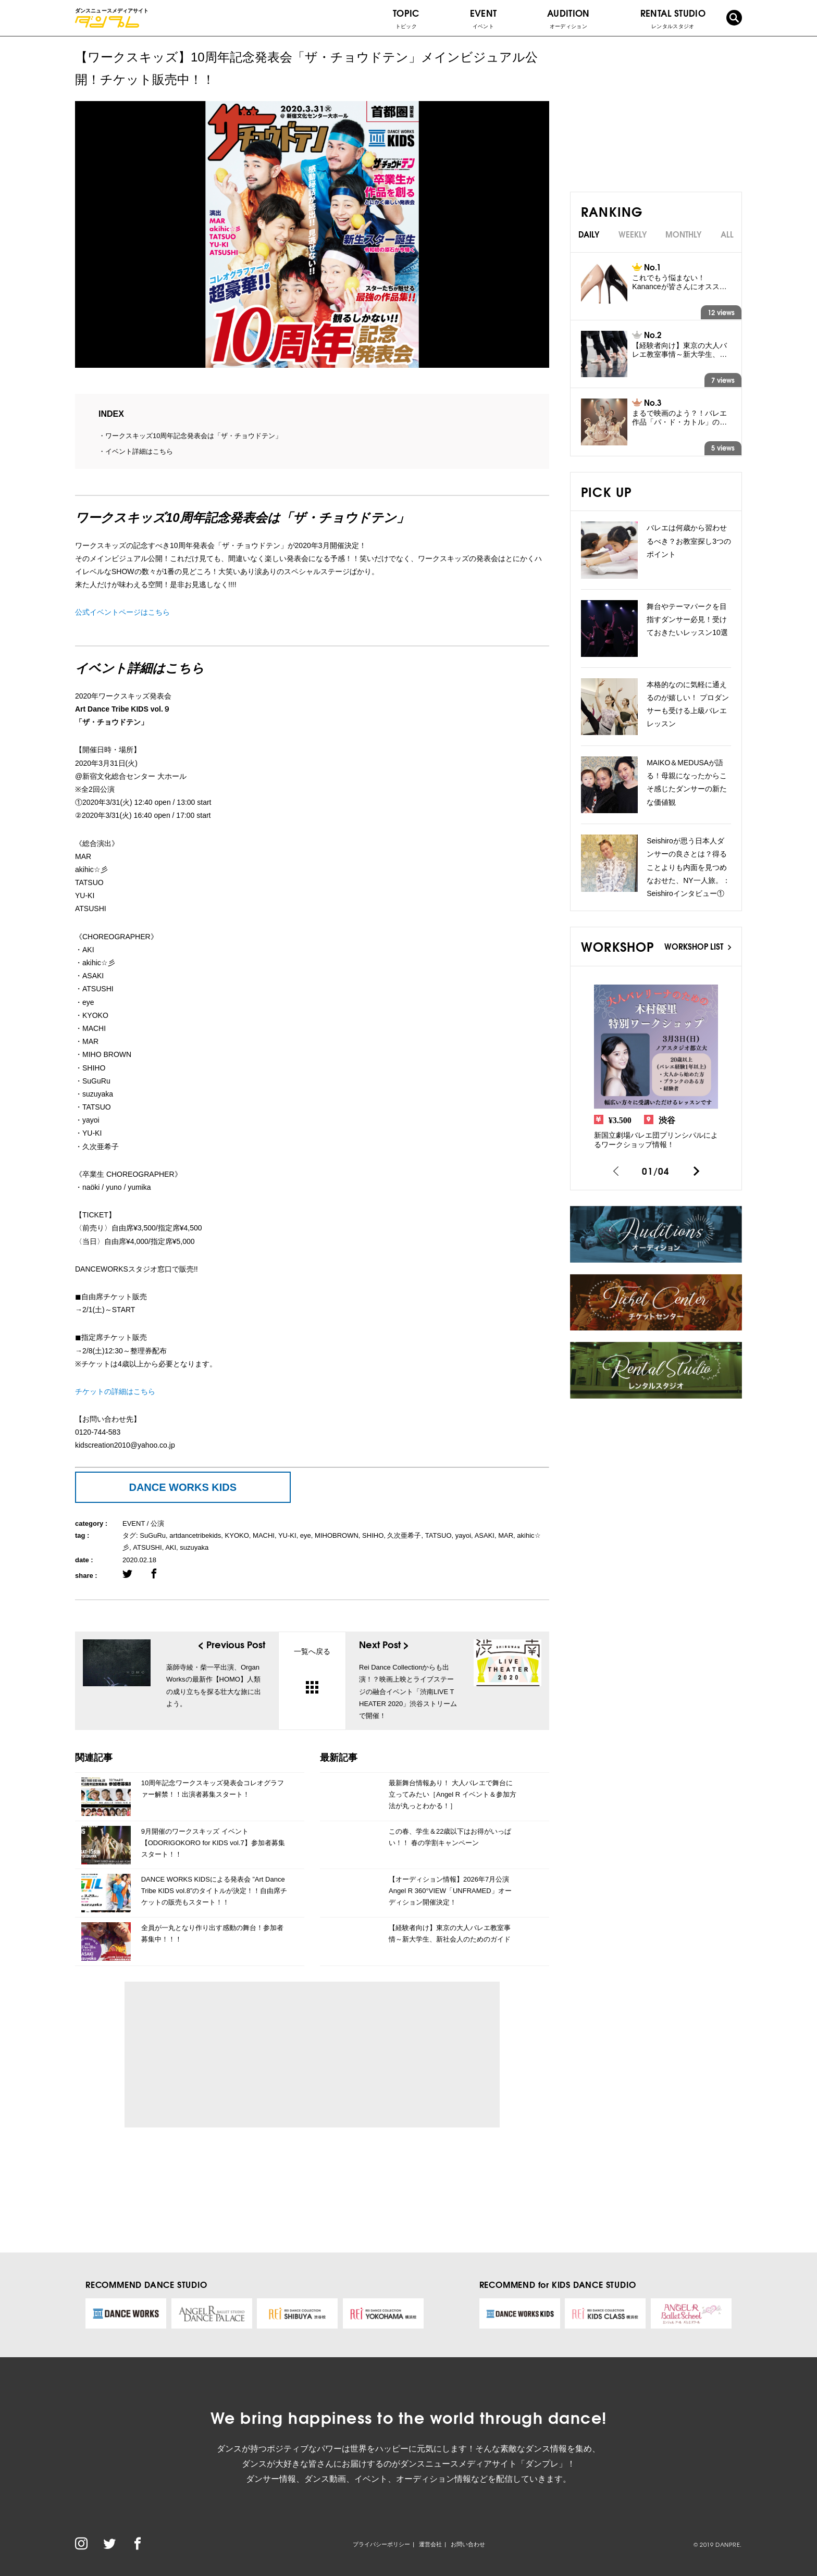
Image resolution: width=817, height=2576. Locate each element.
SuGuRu (153, 1535)
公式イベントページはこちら (122, 612)
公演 (157, 1523)
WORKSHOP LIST (697, 946)
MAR (505, 1535)
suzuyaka (194, 1547)
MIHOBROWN (336, 1535)
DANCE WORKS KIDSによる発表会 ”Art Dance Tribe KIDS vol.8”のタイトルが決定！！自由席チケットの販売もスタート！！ (214, 1890)
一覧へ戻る (312, 1670)
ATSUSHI (147, 1547)
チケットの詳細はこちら (115, 1391)
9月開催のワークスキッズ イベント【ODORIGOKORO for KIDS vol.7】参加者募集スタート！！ (213, 1842)
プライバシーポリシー (381, 2544)
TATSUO (438, 1535)
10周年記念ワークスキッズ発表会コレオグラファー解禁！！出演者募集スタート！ (212, 1788)
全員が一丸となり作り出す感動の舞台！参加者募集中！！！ (212, 1933)
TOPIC (406, 18)
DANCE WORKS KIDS (183, 1487)
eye (305, 1535)
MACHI (264, 1535)
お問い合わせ (468, 2544)
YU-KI (287, 1535)
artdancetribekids (195, 1535)
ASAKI (484, 1535)
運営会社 (430, 2544)
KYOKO (237, 1535)
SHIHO (372, 1535)
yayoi (463, 1535)
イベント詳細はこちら (139, 451)
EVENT (483, 18)
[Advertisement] (228, 2054)
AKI (170, 1547)
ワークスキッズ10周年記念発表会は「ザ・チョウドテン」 (193, 436)
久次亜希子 (404, 1535)
